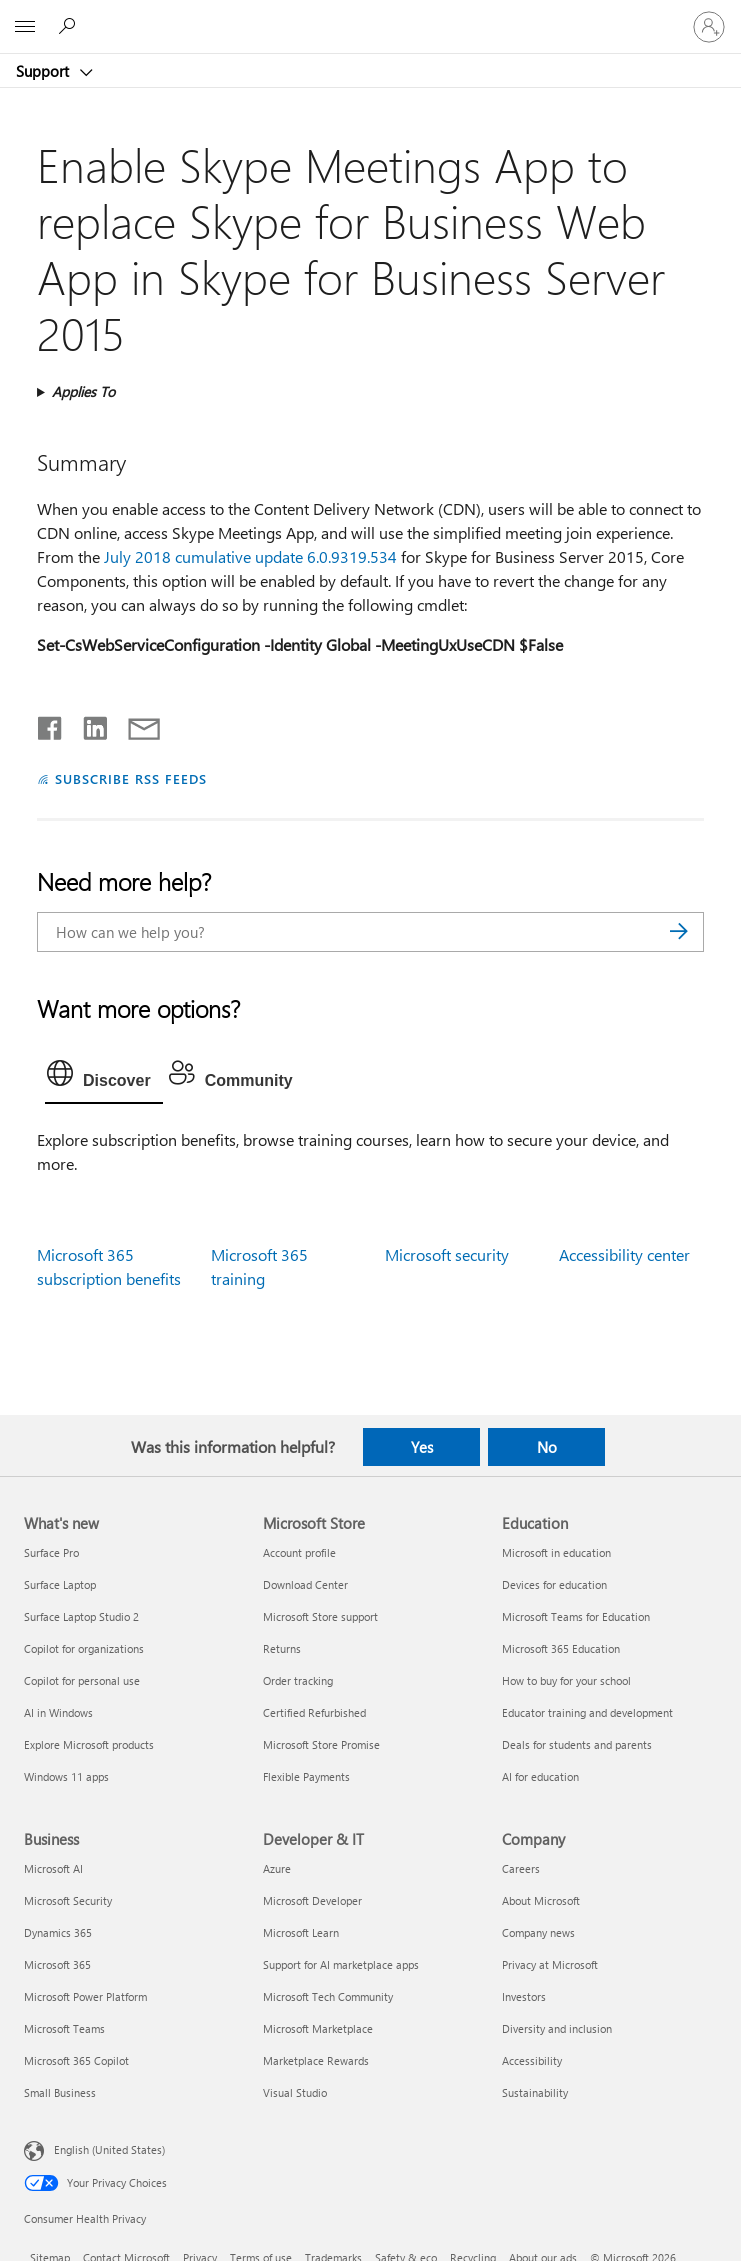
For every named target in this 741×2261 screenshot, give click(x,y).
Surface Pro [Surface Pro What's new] (51, 1552)
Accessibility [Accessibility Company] (532, 2060)
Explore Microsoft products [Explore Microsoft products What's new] (89, 1744)
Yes (422, 1447)
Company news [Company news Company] (538, 1932)
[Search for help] (70, 26)
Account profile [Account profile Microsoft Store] (299, 1552)
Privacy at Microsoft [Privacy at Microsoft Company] (550, 1964)
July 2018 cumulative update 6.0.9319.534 (250, 556)
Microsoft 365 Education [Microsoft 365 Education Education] (561, 1648)
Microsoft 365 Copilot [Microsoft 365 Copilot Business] (76, 2060)
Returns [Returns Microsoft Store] (282, 1648)
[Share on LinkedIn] (87, 724)
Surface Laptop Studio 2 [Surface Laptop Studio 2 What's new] (81, 1616)
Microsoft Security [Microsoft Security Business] (68, 1900)
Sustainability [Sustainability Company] (535, 2092)
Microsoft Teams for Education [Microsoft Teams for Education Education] (576, 1616)
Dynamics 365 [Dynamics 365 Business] (58, 1932)
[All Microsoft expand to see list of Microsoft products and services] (25, 27)
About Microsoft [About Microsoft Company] (541, 1900)
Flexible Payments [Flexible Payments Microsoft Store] (306, 1776)
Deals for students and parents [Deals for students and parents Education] (577, 1744)
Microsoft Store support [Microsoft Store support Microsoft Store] (320, 1616)
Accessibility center (624, 1254)
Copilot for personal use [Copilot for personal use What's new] (82, 1680)
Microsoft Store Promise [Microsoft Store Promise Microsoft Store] (321, 1744)
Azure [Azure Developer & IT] (277, 1868)
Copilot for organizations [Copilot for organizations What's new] (84, 1648)
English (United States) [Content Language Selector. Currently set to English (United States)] (109, 2148)
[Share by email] (135, 724)
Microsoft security (447, 1254)
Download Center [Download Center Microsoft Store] (305, 1584)
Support (44, 71)
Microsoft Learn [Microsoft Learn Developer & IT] (301, 1932)
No (547, 1447)
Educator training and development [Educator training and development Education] (587, 1712)
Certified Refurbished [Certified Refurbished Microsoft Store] (314, 1712)
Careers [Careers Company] (521, 1868)
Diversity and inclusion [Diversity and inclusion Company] (557, 2028)
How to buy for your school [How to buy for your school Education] (566, 1680)
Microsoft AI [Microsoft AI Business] (53, 1868)
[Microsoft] (370, 15)
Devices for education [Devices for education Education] (554, 1584)
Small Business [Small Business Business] (60, 2092)
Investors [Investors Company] (524, 1996)
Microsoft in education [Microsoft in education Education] (556, 1552)
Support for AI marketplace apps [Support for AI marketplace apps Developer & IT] (341, 1964)
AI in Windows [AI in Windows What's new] (58, 1712)
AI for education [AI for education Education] (540, 1776)
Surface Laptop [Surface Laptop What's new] (60, 1584)
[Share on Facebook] (51, 724)
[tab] (104, 1078)
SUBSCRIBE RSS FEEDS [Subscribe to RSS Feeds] (131, 778)
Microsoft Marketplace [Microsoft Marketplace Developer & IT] (318, 2028)
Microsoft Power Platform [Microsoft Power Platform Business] (85, 1996)
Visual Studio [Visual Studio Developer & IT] (295, 2092)
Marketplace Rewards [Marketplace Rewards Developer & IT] (316, 2060)
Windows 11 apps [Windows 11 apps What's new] (66, 1776)
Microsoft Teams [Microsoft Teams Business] (64, 2028)
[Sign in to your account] (709, 27)
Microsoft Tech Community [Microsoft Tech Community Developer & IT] (328, 1996)
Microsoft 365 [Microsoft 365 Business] (57, 1964)
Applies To (83, 391)
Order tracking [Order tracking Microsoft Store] (298, 1680)
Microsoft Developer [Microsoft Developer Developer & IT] (312, 1900)
